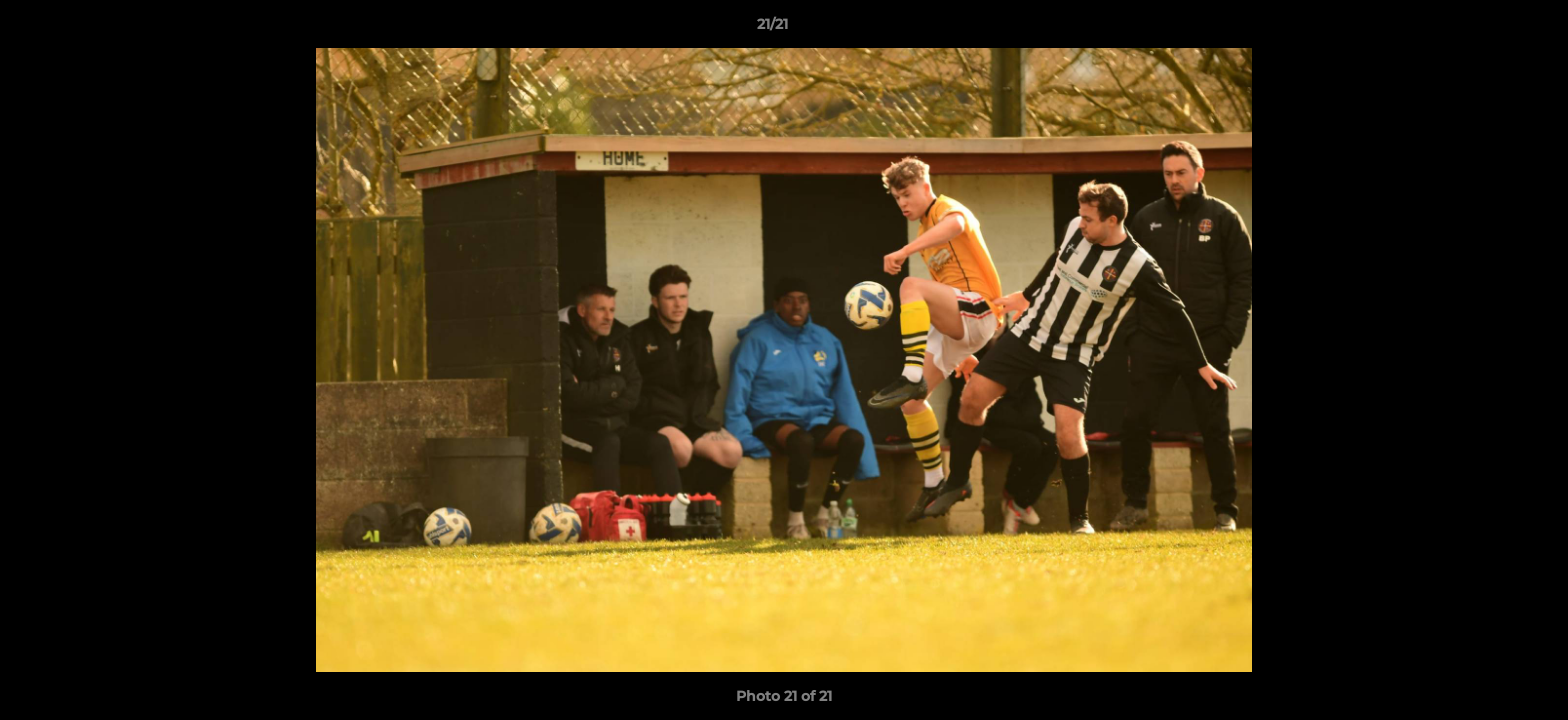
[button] (1484, 29)
